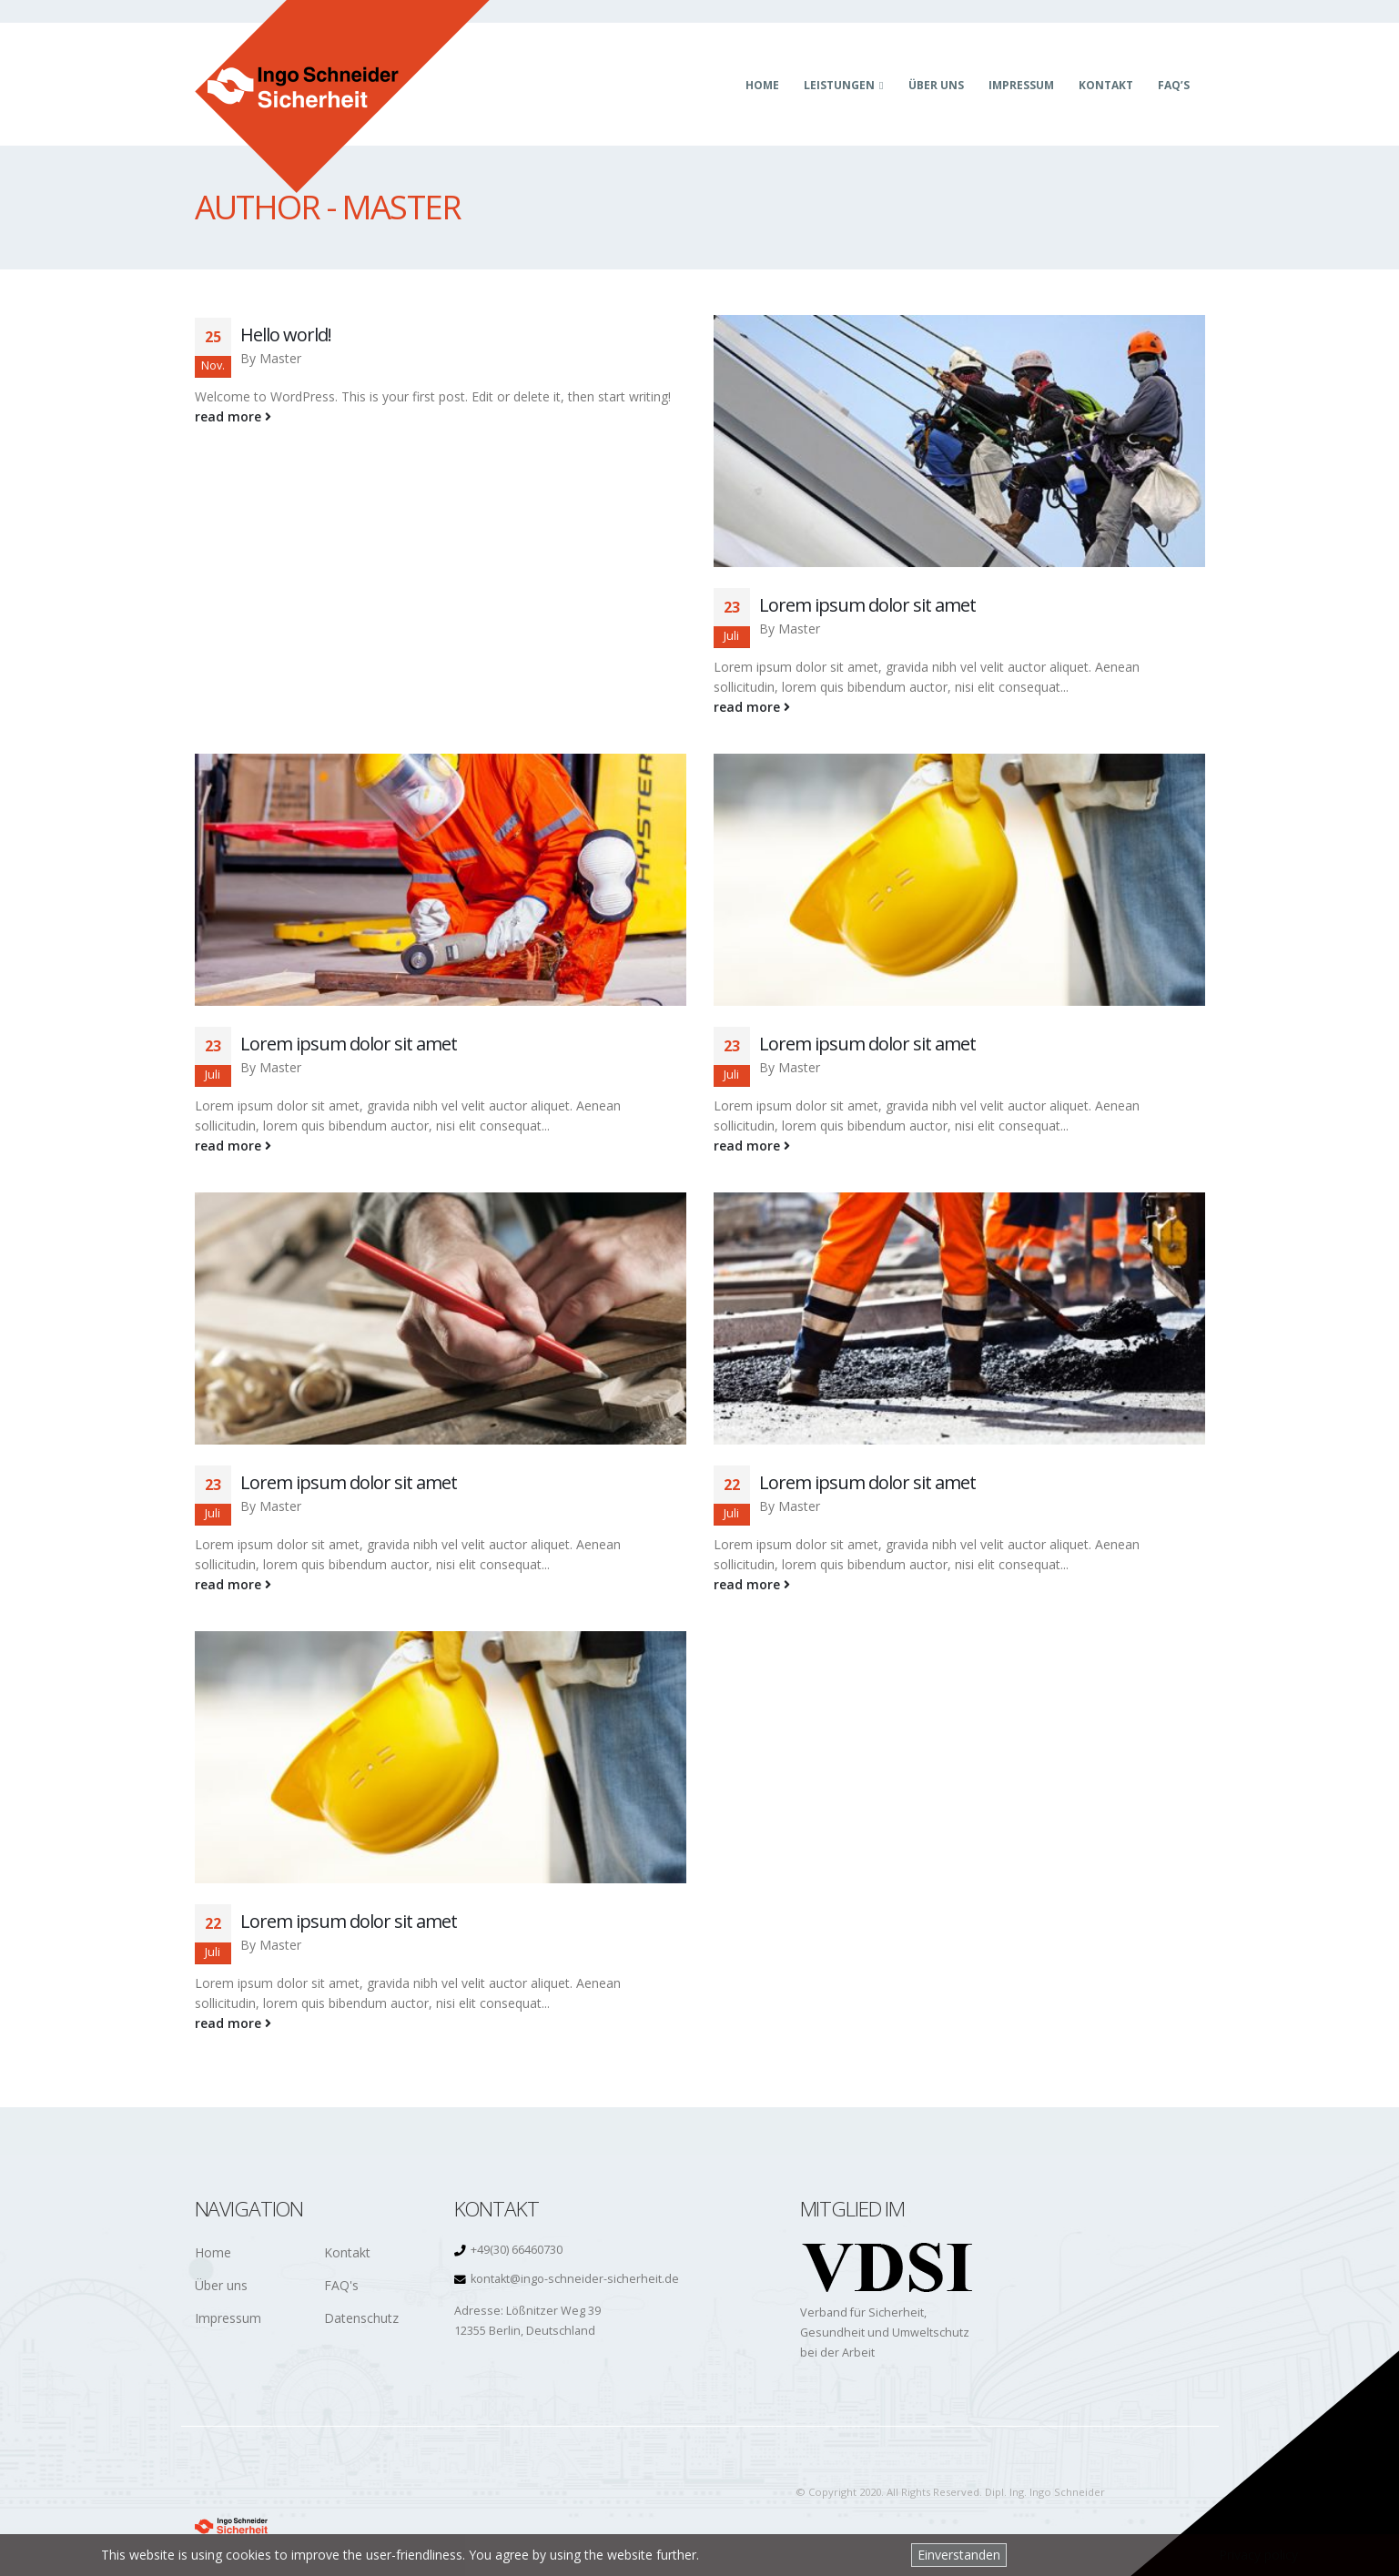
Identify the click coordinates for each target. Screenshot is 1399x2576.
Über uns (936, 85)
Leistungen (839, 85)
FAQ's (341, 2285)
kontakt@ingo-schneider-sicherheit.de (575, 2279)
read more (233, 416)
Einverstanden (958, 2554)
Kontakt (1106, 85)
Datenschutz (361, 2318)
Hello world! (285, 334)
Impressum (1021, 85)
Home (762, 85)
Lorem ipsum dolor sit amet (867, 605)
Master (280, 358)
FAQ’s (1174, 85)
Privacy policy (1258, 2554)
